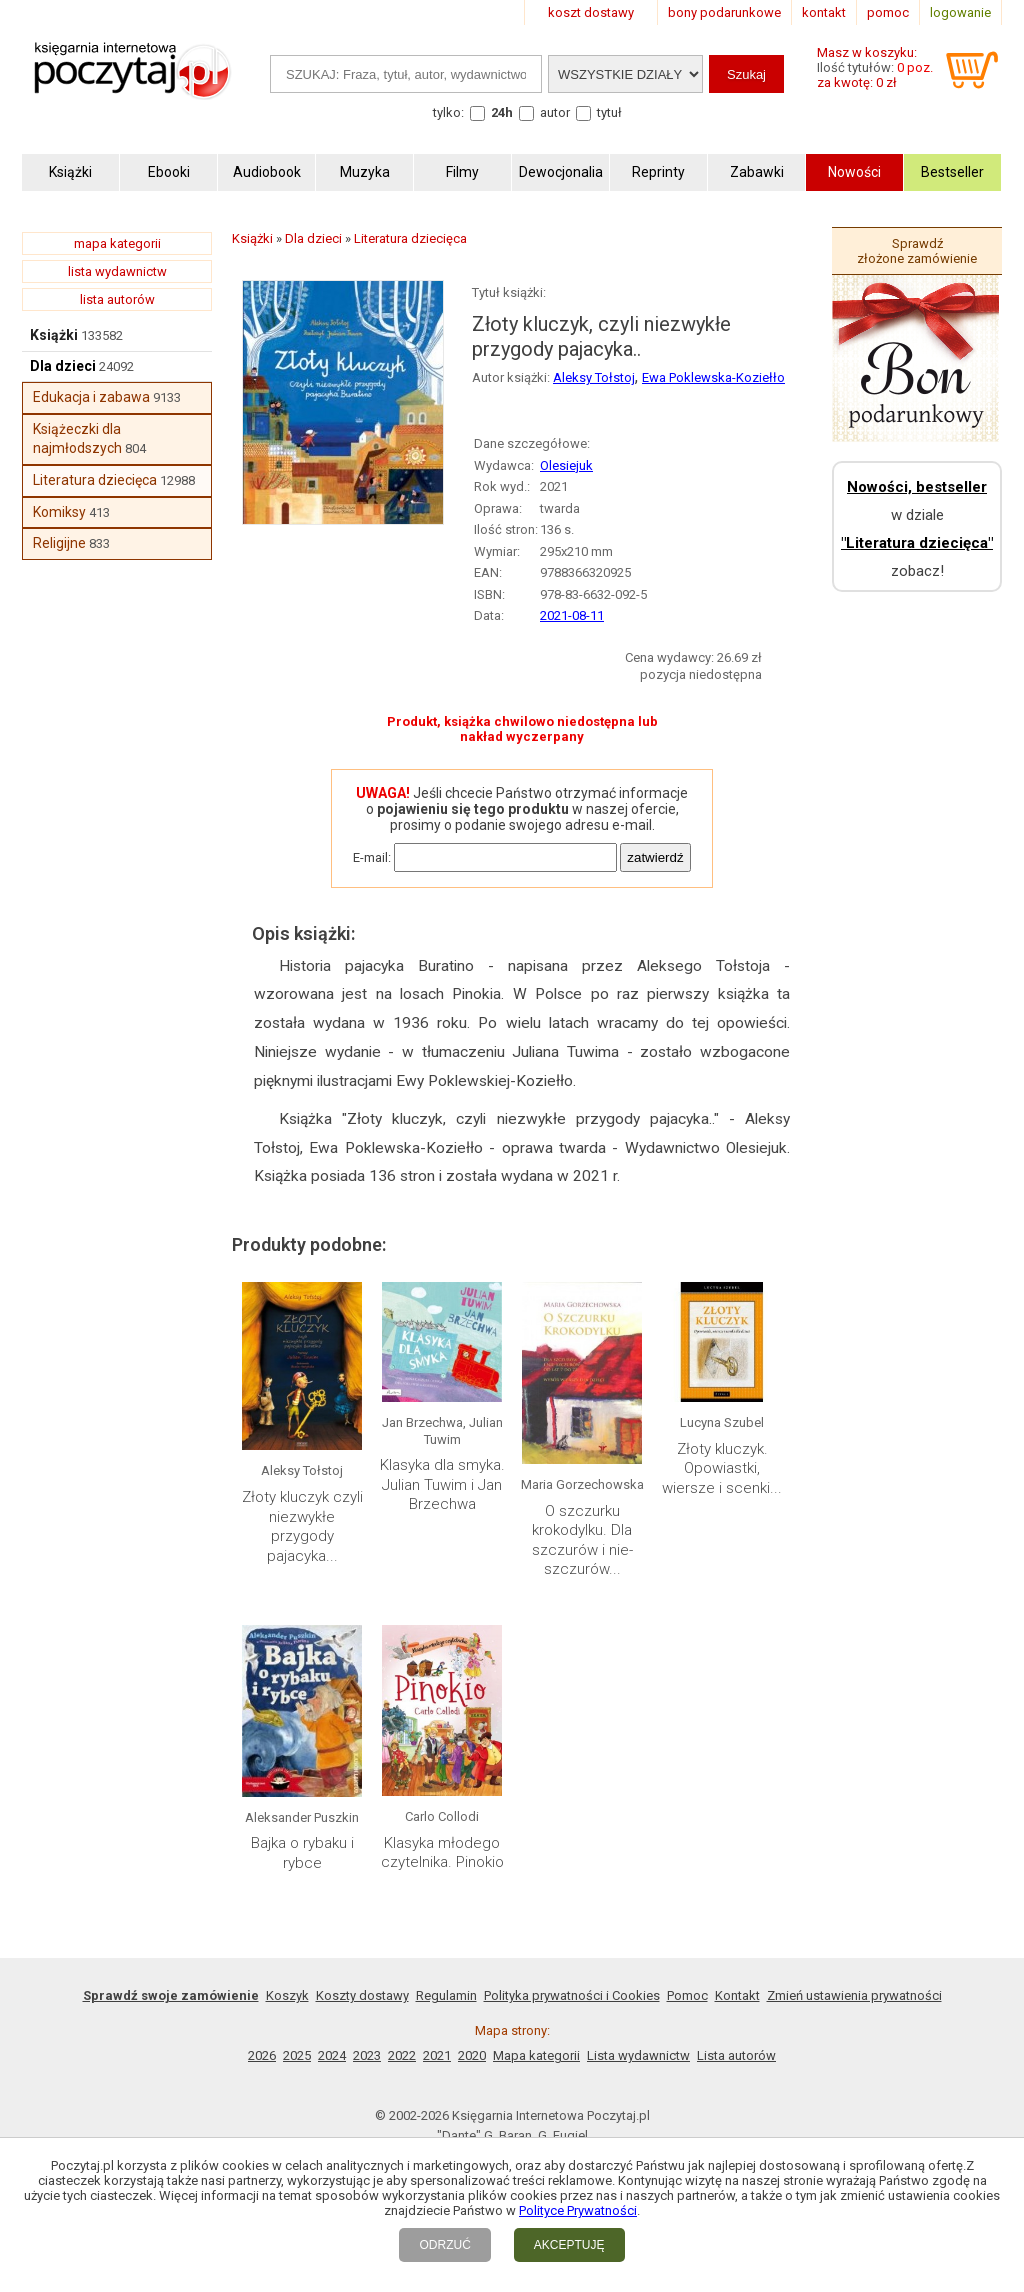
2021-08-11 (572, 615)
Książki (54, 335)
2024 (332, 2055)
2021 (437, 2055)
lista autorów (117, 299)
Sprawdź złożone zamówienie (917, 251)
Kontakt (737, 1995)
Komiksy (59, 512)
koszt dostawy (591, 12)
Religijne (59, 543)
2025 (297, 2055)
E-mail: (372, 857)
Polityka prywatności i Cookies (572, 1995)
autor (555, 112)
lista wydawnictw (117, 271)
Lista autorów (736, 2055)
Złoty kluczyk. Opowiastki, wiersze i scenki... (722, 1468)
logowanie (960, 12)
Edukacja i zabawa (91, 397)
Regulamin (446, 1995)
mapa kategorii (117, 243)
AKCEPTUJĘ (569, 2245)
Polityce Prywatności (578, 2210)
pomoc (888, 12)
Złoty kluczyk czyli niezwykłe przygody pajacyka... (302, 1526)
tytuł (609, 112)
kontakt (824, 12)
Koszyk (287, 1995)
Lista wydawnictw (638, 2055)
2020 (472, 2055)
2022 (402, 2055)
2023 (367, 2055)
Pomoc (687, 1995)
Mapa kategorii (536, 2055)
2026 (262, 2055)
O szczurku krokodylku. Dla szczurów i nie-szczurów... (582, 1540)
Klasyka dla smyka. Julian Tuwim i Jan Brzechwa (442, 1484)
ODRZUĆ (444, 2245)
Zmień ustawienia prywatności (854, 1995)
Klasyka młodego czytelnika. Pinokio (442, 1853)
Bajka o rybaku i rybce (302, 1853)
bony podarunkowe (724, 12)
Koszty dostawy (362, 1995)
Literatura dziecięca (95, 480)
